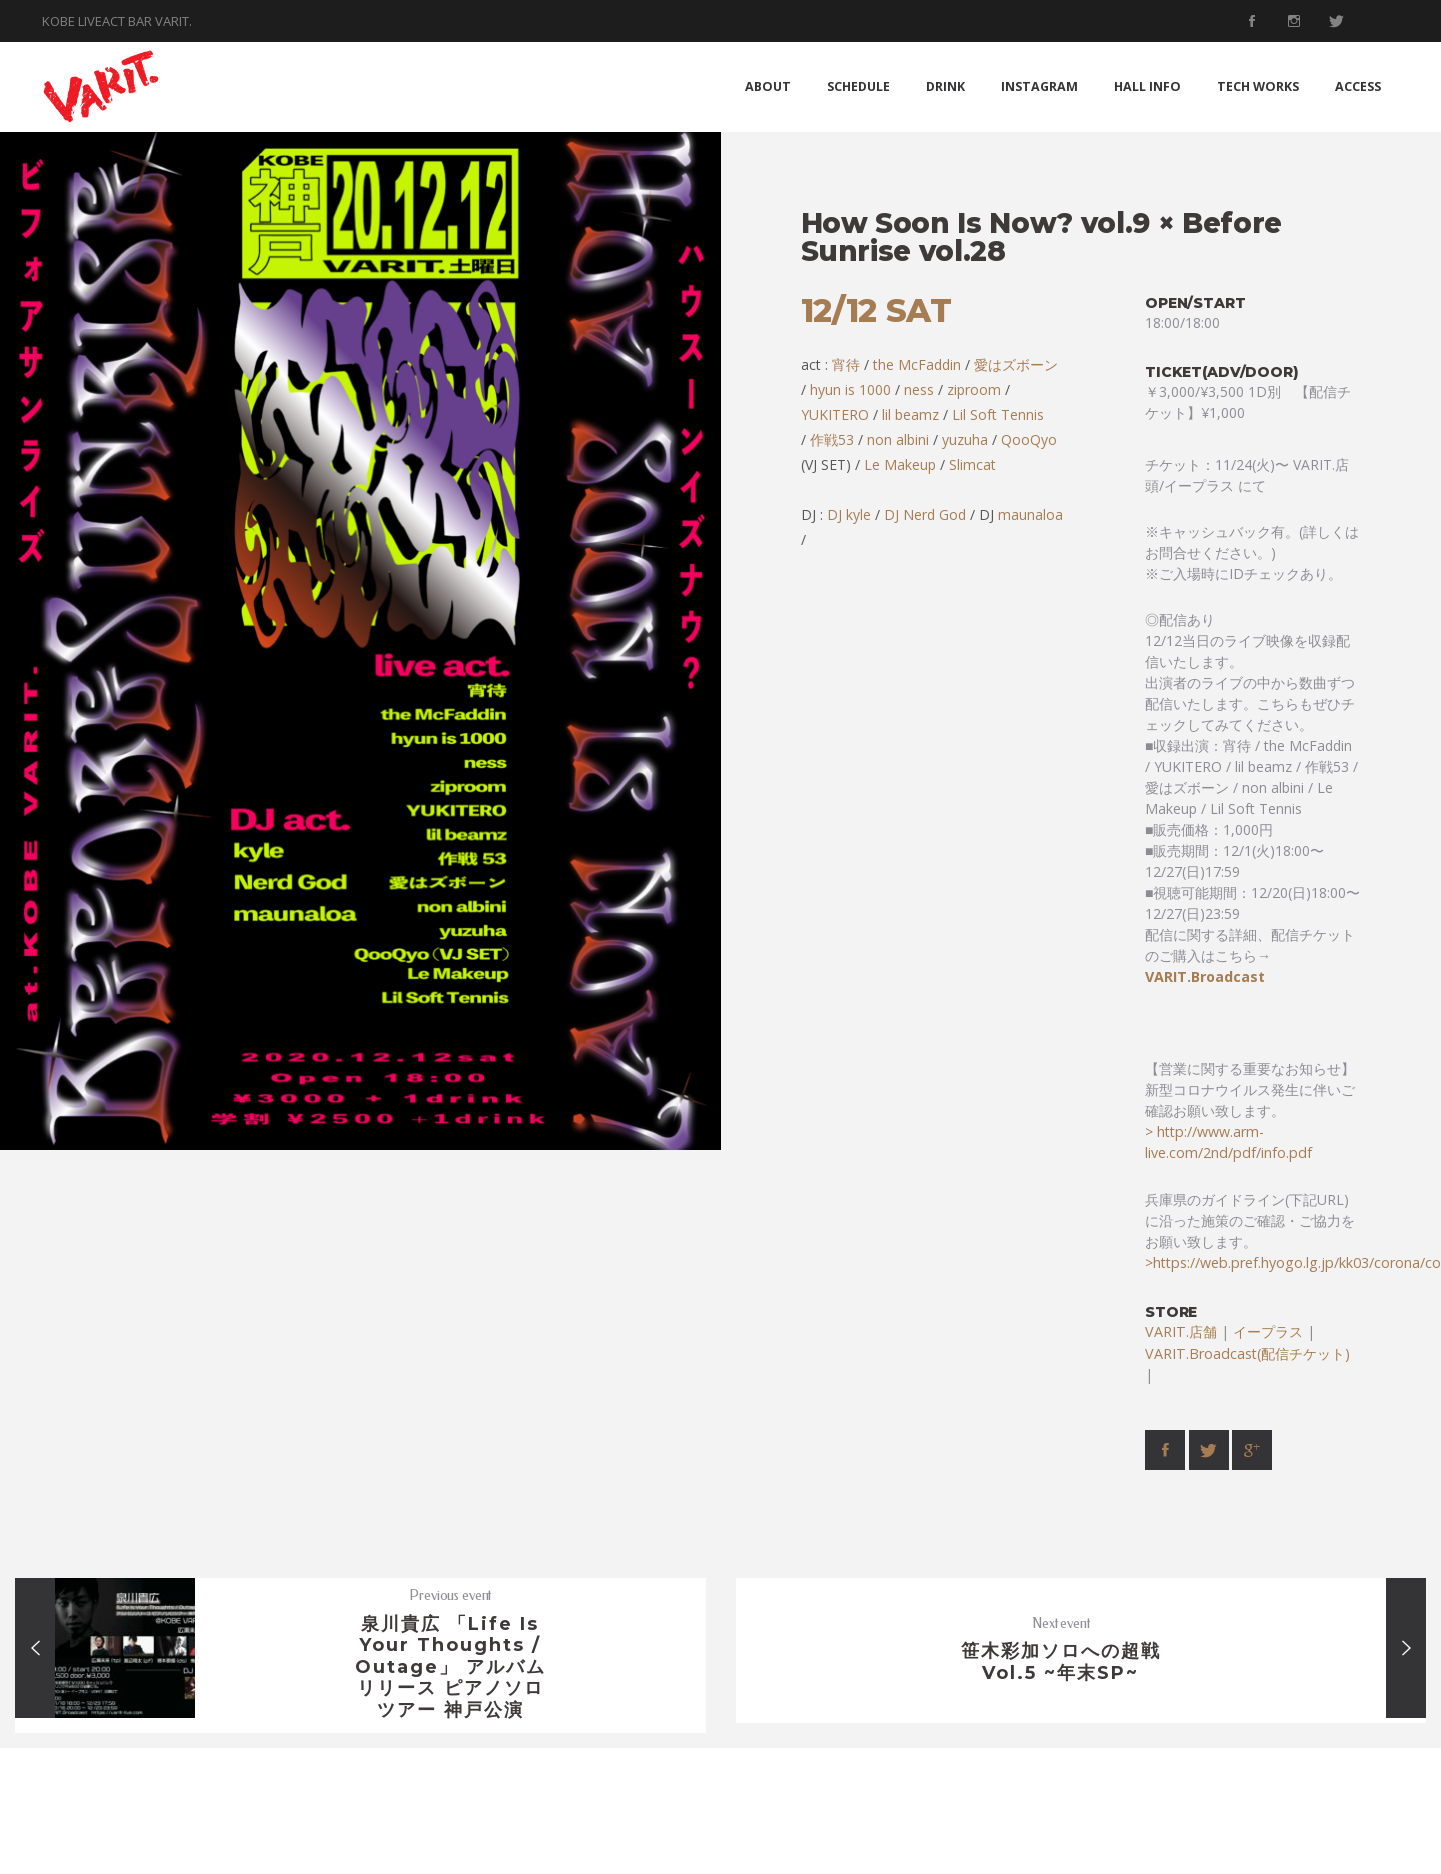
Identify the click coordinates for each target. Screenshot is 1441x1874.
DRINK (945, 86)
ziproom (974, 389)
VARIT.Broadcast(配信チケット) (1247, 1353)
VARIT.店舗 (1181, 1331)
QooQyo (1029, 439)
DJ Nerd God (925, 514)
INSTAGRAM (1039, 86)
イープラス (1268, 1331)
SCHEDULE (858, 86)
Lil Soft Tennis (998, 414)
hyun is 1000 (850, 389)
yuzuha (965, 439)
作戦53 (832, 439)
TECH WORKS (1258, 86)
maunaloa (1030, 514)
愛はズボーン (1014, 364)
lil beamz (910, 414)
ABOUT (768, 86)
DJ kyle (849, 514)
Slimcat (972, 464)
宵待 (846, 364)
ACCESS (1358, 86)
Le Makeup (900, 464)
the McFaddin (917, 364)
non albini (898, 439)
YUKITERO (835, 414)
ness (919, 389)
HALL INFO (1147, 86)
